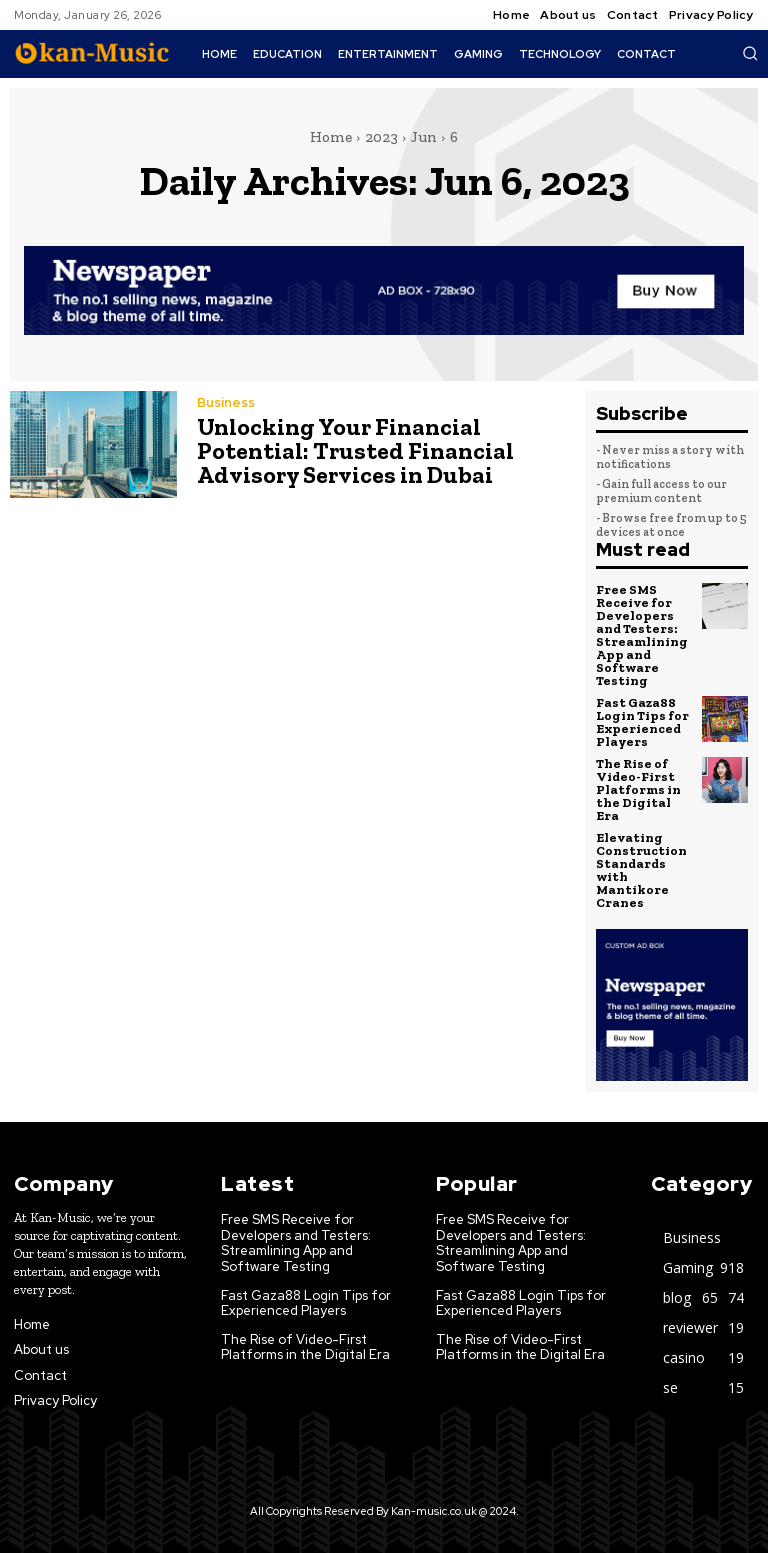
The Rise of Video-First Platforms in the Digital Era (638, 789)
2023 (381, 137)
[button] (750, 53)
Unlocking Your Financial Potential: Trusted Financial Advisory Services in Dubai (355, 450)
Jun (424, 137)
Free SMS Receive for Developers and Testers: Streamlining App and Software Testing (642, 635)
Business (226, 402)
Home (331, 137)
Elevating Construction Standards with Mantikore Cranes (641, 870)
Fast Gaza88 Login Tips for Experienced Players (642, 722)
